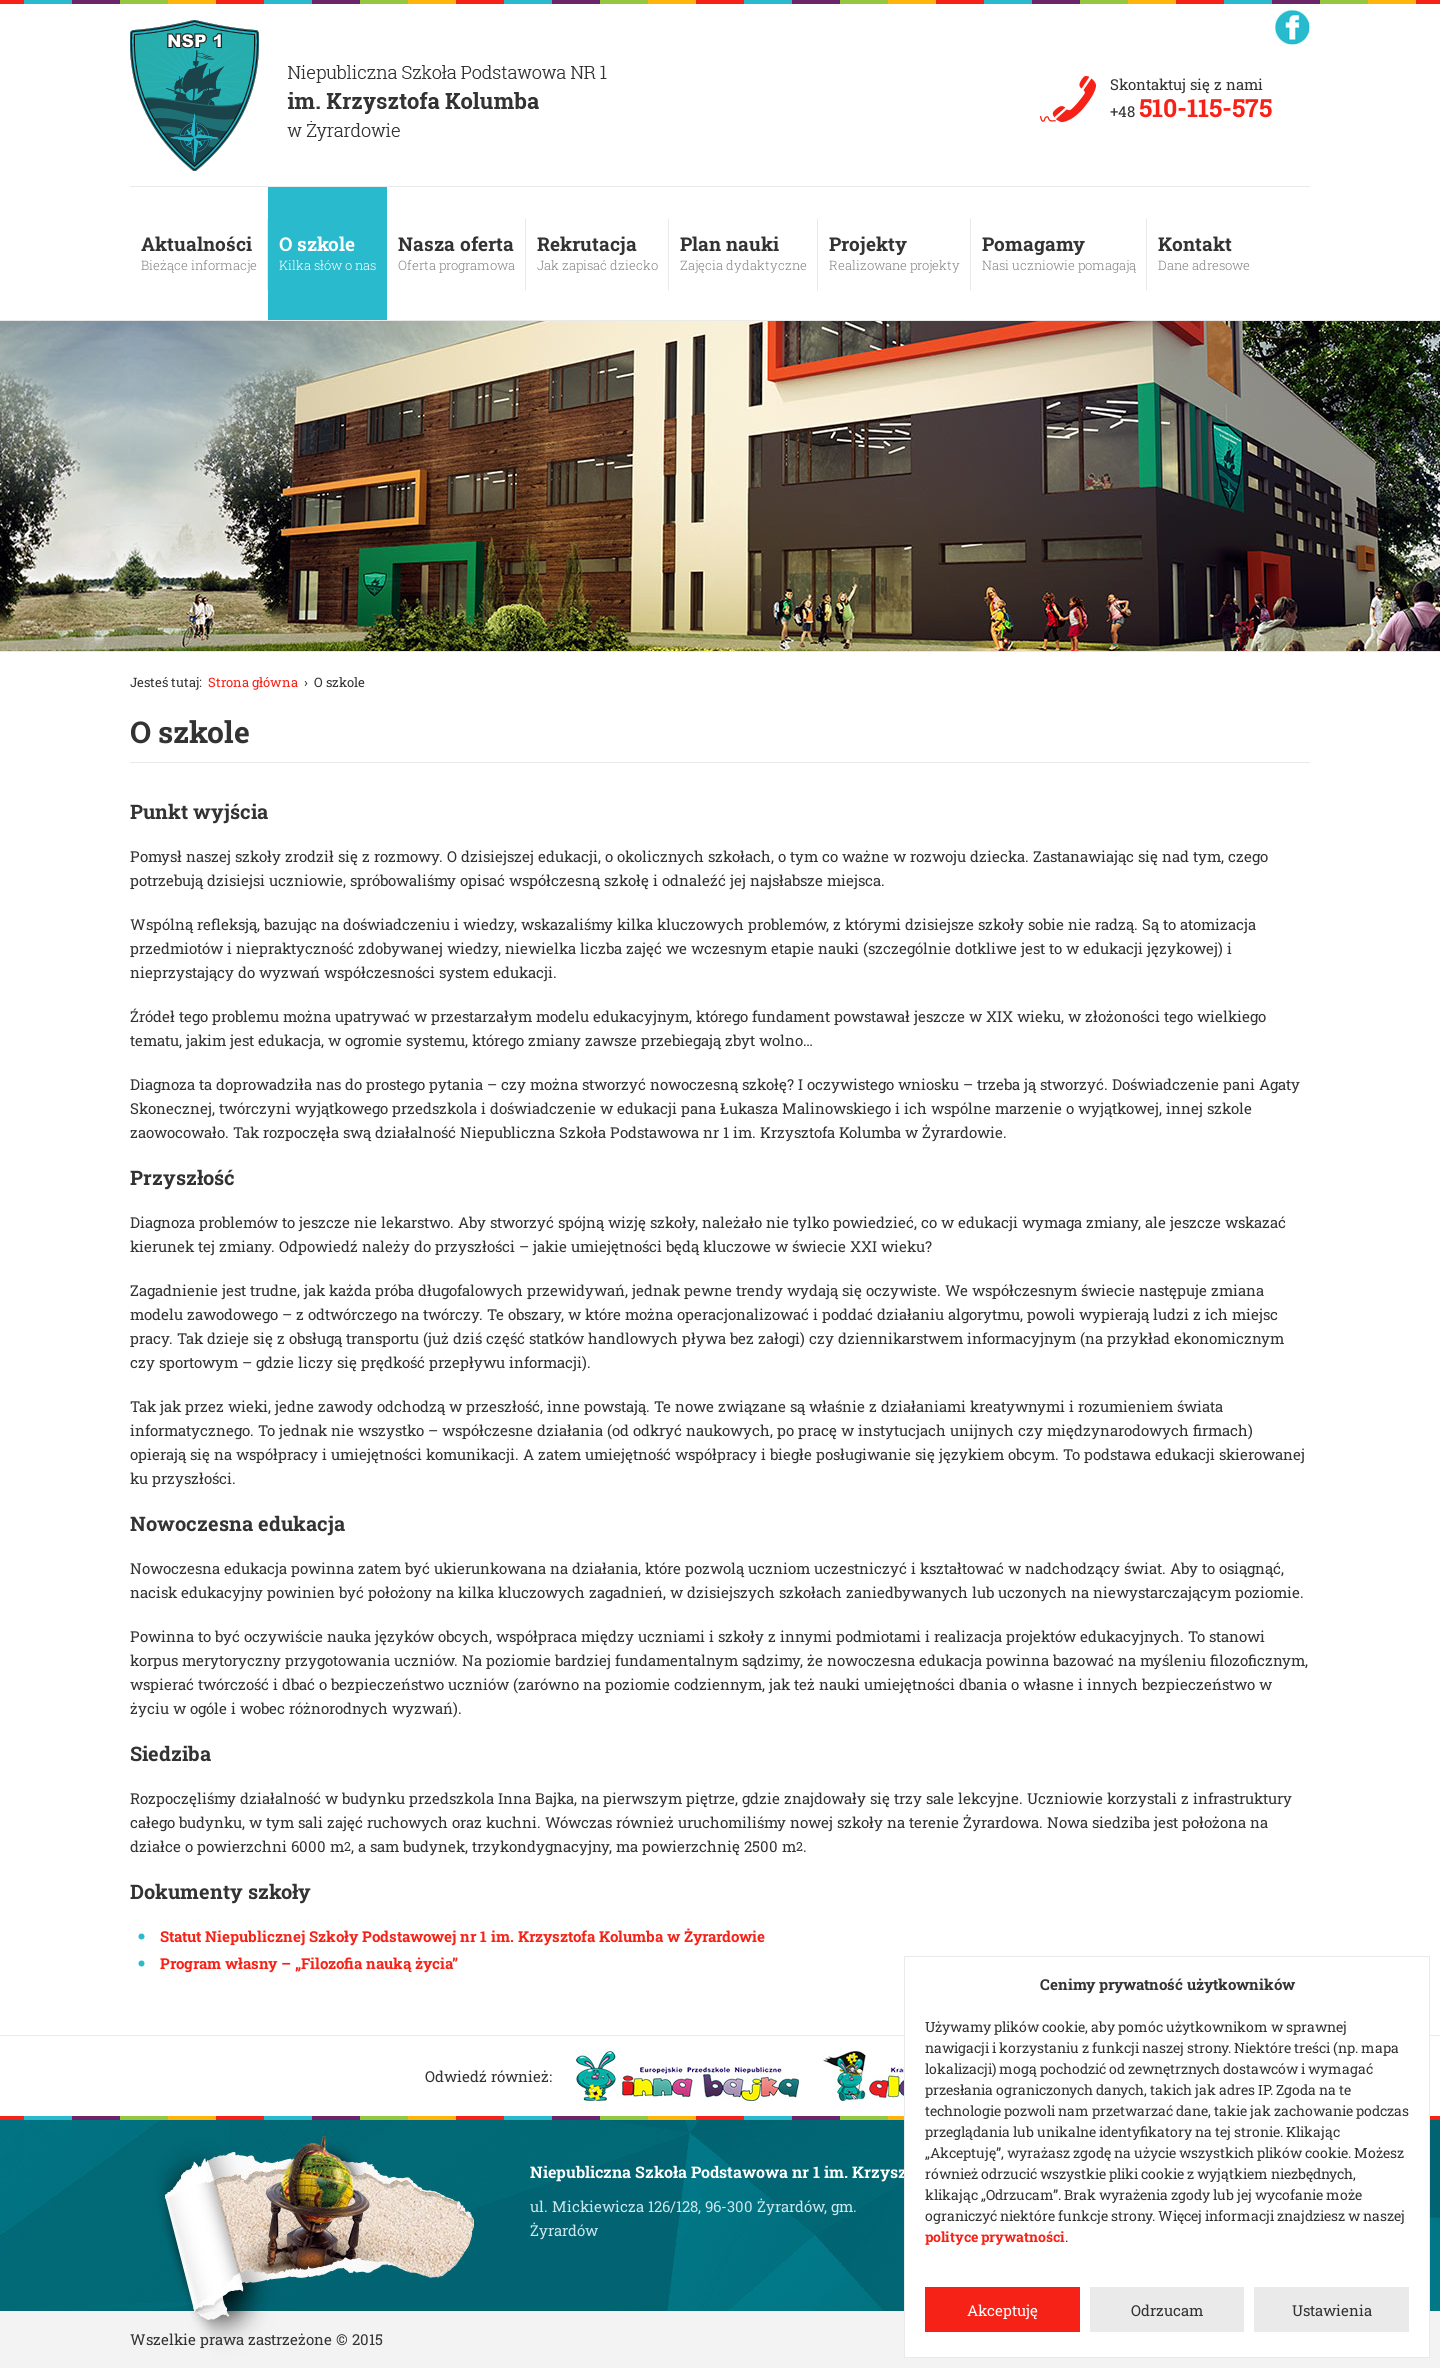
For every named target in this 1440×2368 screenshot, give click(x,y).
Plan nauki (743, 253)
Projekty (894, 253)
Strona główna (253, 682)
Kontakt (1204, 253)
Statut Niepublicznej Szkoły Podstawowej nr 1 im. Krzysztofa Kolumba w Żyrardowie (462, 1936)
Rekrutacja (597, 253)
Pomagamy (1059, 253)
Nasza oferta (456, 253)
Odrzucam (1167, 2310)
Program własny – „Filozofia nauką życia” (309, 1963)
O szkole (327, 253)
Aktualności (199, 253)
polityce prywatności (995, 2236)
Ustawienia (1332, 2310)
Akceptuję (1002, 2310)
